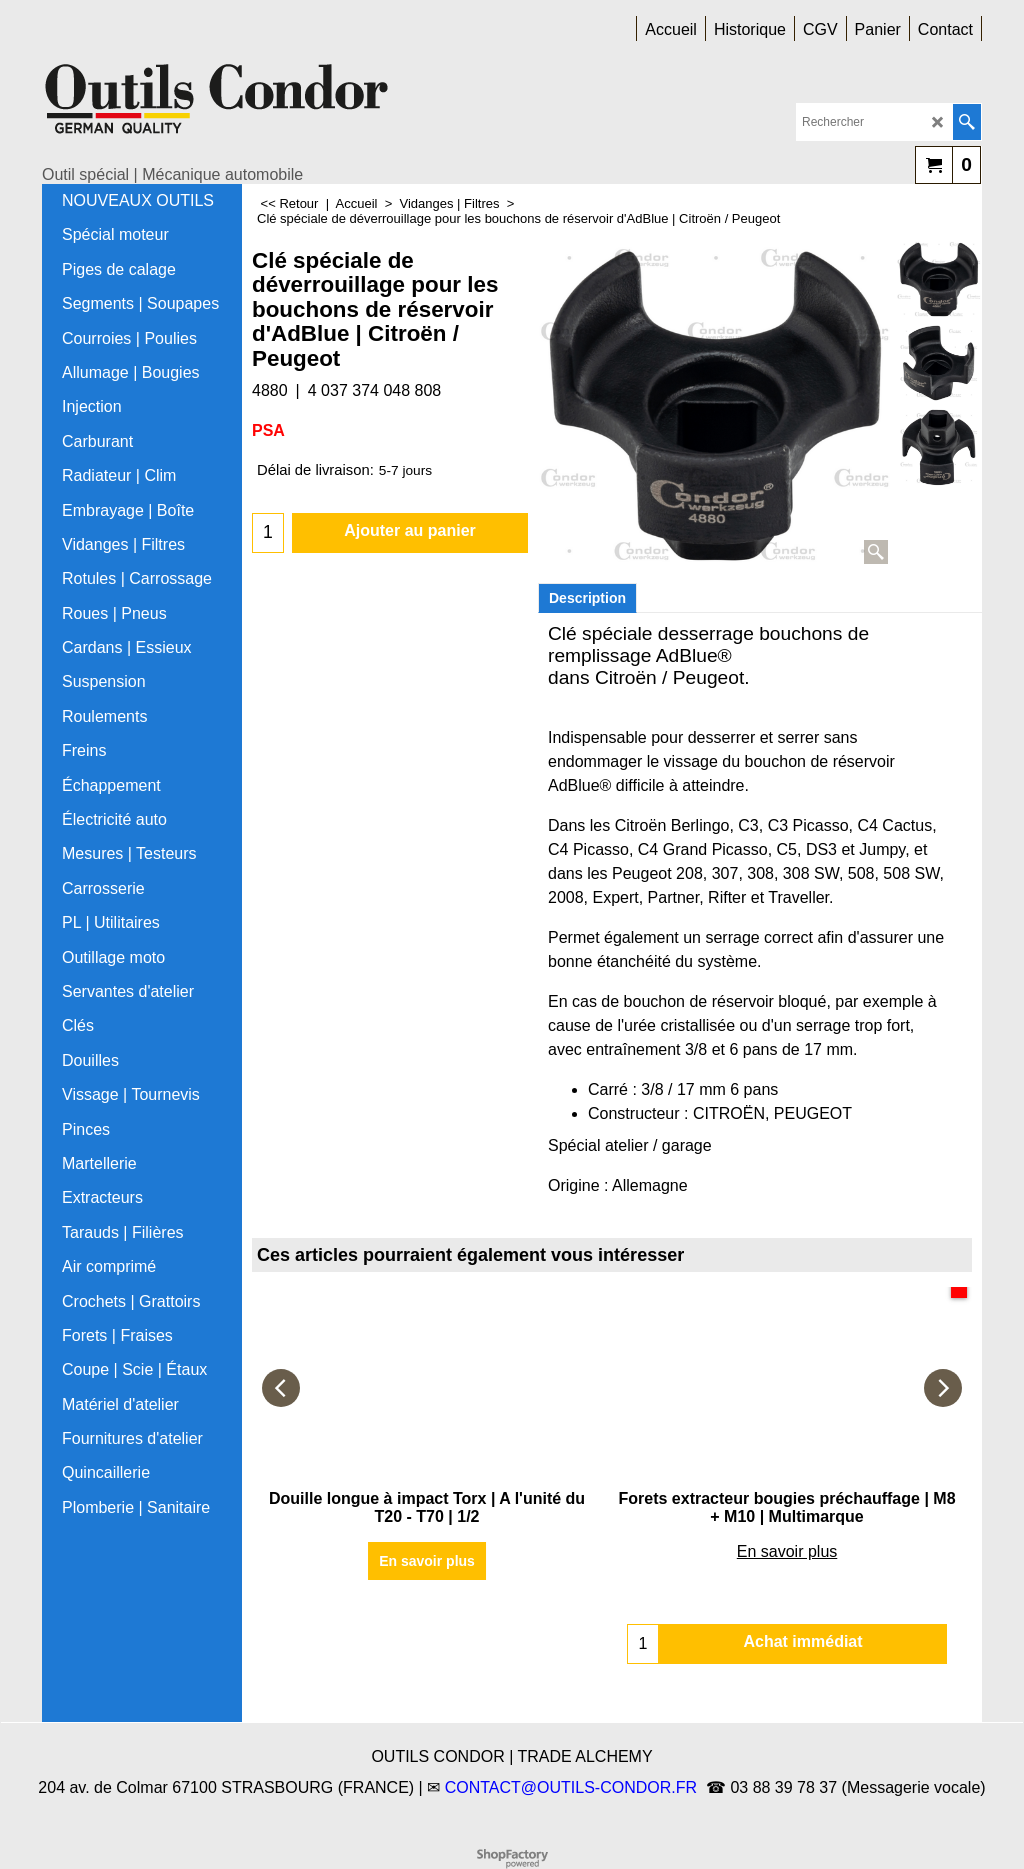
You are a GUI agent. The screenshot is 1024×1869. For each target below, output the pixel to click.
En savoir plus (427, 1561)
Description (587, 598)
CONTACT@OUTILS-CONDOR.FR (571, 1787)
